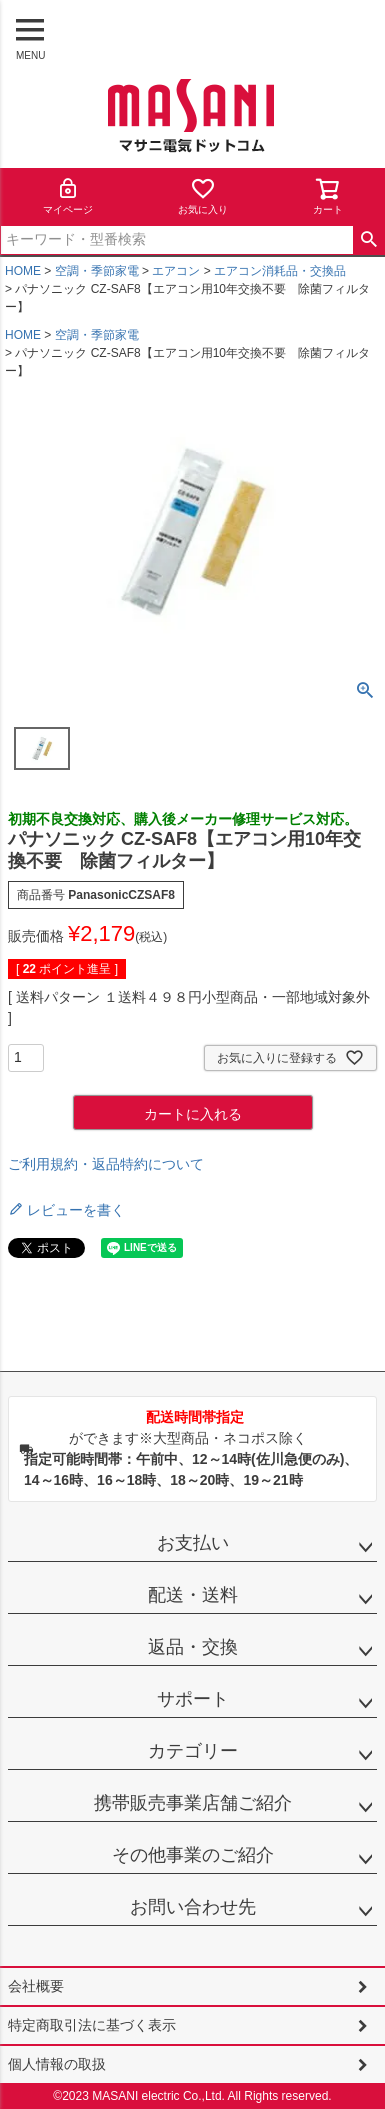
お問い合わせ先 (193, 1907)
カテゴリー (193, 1751)
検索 (368, 240)
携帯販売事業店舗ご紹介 (193, 1803)
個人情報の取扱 (57, 2064)
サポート (193, 1699)
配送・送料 (193, 1595)
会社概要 (36, 1986)
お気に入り (203, 195)
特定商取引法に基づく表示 (92, 2025)
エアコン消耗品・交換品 (280, 271)
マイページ (68, 195)
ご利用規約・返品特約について (106, 1164)
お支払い (193, 1543)
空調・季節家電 (97, 271)
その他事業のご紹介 (193, 1855)
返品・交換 (193, 1647)
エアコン (176, 271)
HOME (23, 271)
